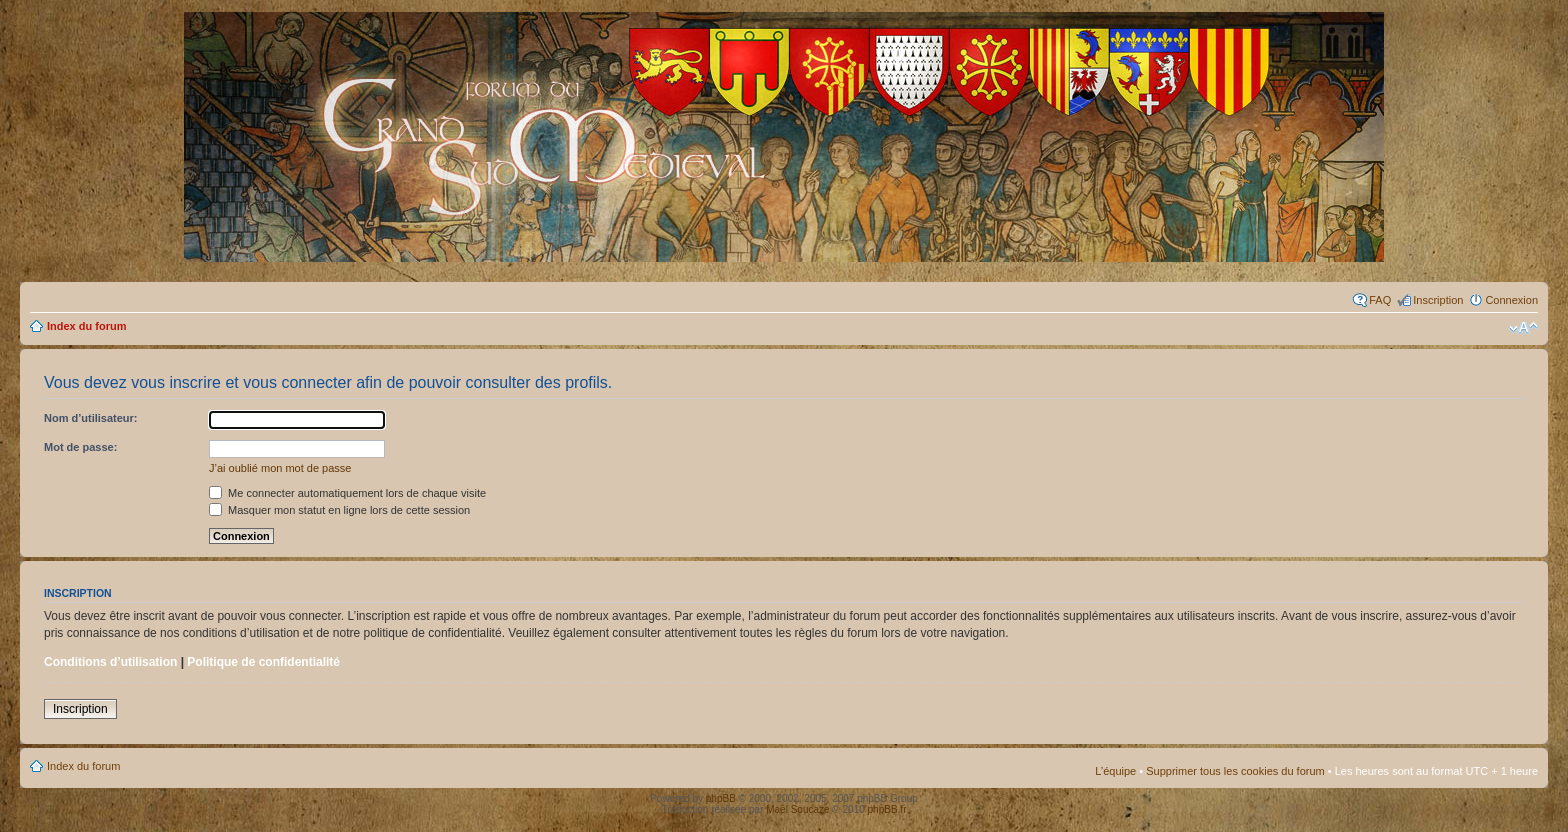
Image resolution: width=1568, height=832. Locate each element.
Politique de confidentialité (263, 662)
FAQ (1380, 300)
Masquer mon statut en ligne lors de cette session (339, 510)
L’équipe (1115, 771)
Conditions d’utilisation (110, 662)
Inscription (1438, 300)
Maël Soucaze (797, 809)
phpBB (721, 798)
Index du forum (86, 326)
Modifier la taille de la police (1523, 328)
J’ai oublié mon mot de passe (280, 468)
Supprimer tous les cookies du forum (1235, 771)
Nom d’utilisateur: (91, 418)
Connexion (1511, 300)
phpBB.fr (887, 809)
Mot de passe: (80, 447)
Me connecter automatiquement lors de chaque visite (347, 493)
